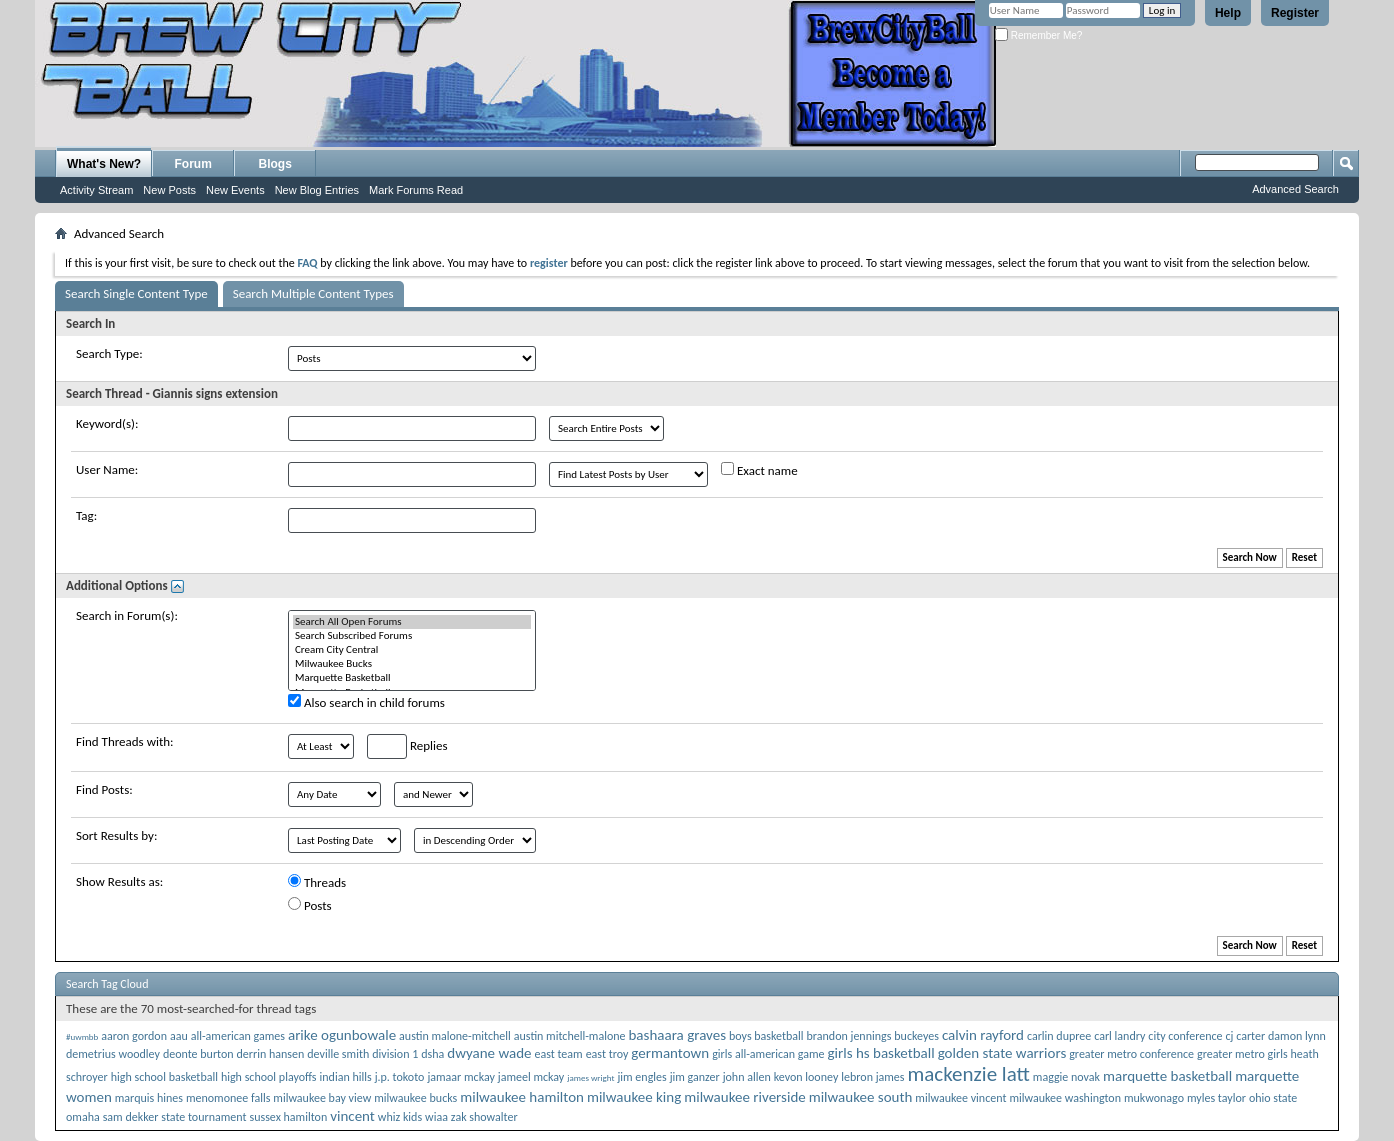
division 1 (395, 1054)
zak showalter (484, 1117)
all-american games (238, 1036)
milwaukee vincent (960, 1098)
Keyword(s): (107, 423)
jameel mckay (531, 1077)
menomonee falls (228, 1098)
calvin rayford (983, 1035)
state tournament (203, 1117)
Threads (317, 882)
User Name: (107, 469)
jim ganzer (695, 1077)
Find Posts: (104, 789)
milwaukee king (634, 1097)
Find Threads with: (125, 741)
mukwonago (1154, 1098)
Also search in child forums (366, 702)
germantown (670, 1053)
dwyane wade (489, 1053)
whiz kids (400, 1117)
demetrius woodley (113, 1054)
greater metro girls (1242, 1054)
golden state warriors (1002, 1053)
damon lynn (1297, 1036)
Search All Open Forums (412, 622)
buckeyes (916, 1036)
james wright (590, 1077)
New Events (235, 190)
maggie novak (1066, 1077)
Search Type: (109, 353)
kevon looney (806, 1077)
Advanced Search (1295, 189)
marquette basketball (1167, 1076)
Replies (407, 746)
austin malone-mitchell (455, 1036)
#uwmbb (82, 1036)
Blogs (275, 164)
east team (558, 1054)
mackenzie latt (968, 1074)
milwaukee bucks (415, 1098)
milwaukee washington (1065, 1098)
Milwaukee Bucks (412, 664)
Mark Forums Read (416, 190)
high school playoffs (269, 1077)
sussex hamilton (288, 1117)
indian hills (346, 1077)
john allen (747, 1077)
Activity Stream (96, 190)
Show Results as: (119, 881)
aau (179, 1036)
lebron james (872, 1077)
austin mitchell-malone (570, 1036)
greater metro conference (1131, 1054)
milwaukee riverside (745, 1097)
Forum (193, 164)
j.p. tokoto (400, 1077)
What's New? (104, 164)
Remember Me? (1038, 35)
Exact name (759, 470)
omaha (83, 1117)
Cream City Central (412, 650)
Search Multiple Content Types (313, 293)
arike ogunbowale (342, 1035)
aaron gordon (134, 1036)
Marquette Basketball (412, 678)
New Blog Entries (317, 190)
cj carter (1246, 1036)
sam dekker (131, 1117)
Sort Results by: (116, 835)
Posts (310, 905)
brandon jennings (849, 1036)
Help (1228, 13)
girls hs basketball (880, 1053)
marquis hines (149, 1098)
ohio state (1273, 1098)
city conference (1185, 1036)
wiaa (436, 1117)
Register (1295, 13)
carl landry (1119, 1036)
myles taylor (1216, 1098)
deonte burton (198, 1054)
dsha (432, 1054)
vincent (352, 1116)
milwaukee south (861, 1097)
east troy (607, 1054)
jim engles (641, 1077)
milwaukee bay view (322, 1098)
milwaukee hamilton (522, 1097)
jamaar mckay (460, 1077)
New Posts (169, 190)
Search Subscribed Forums (412, 636)
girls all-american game (768, 1054)
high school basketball (164, 1077)
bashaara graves (677, 1035)
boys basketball (766, 1036)
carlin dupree (1059, 1036)
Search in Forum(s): (127, 615)
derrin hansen (271, 1054)
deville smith (338, 1054)
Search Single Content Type (136, 293)
